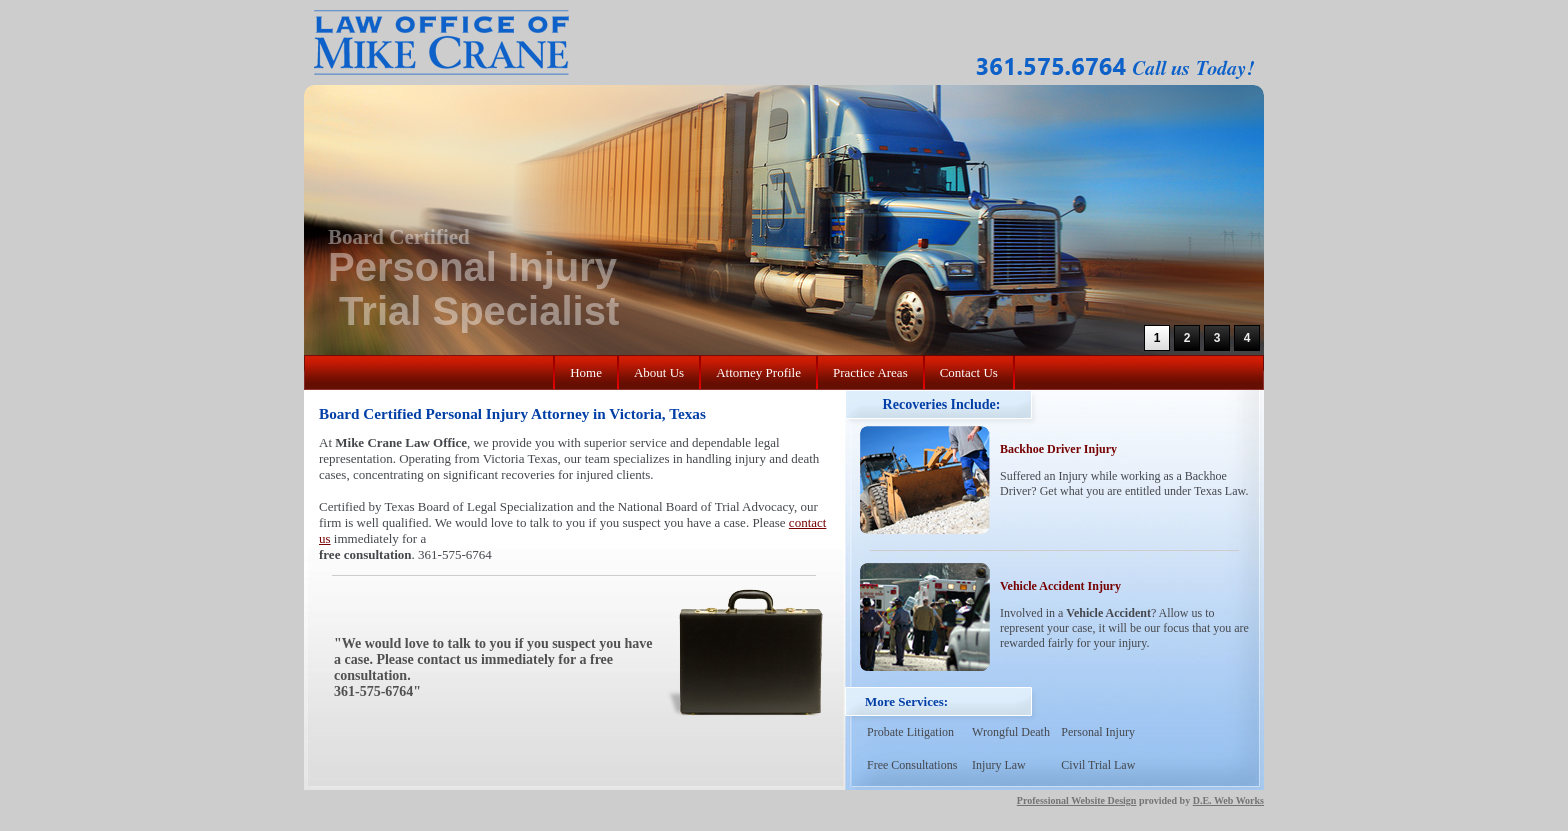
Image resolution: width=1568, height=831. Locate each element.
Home (586, 372)
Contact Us (969, 372)
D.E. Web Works (1228, 800)
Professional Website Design (1077, 800)
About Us (659, 372)
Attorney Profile (758, 372)
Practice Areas (870, 372)
